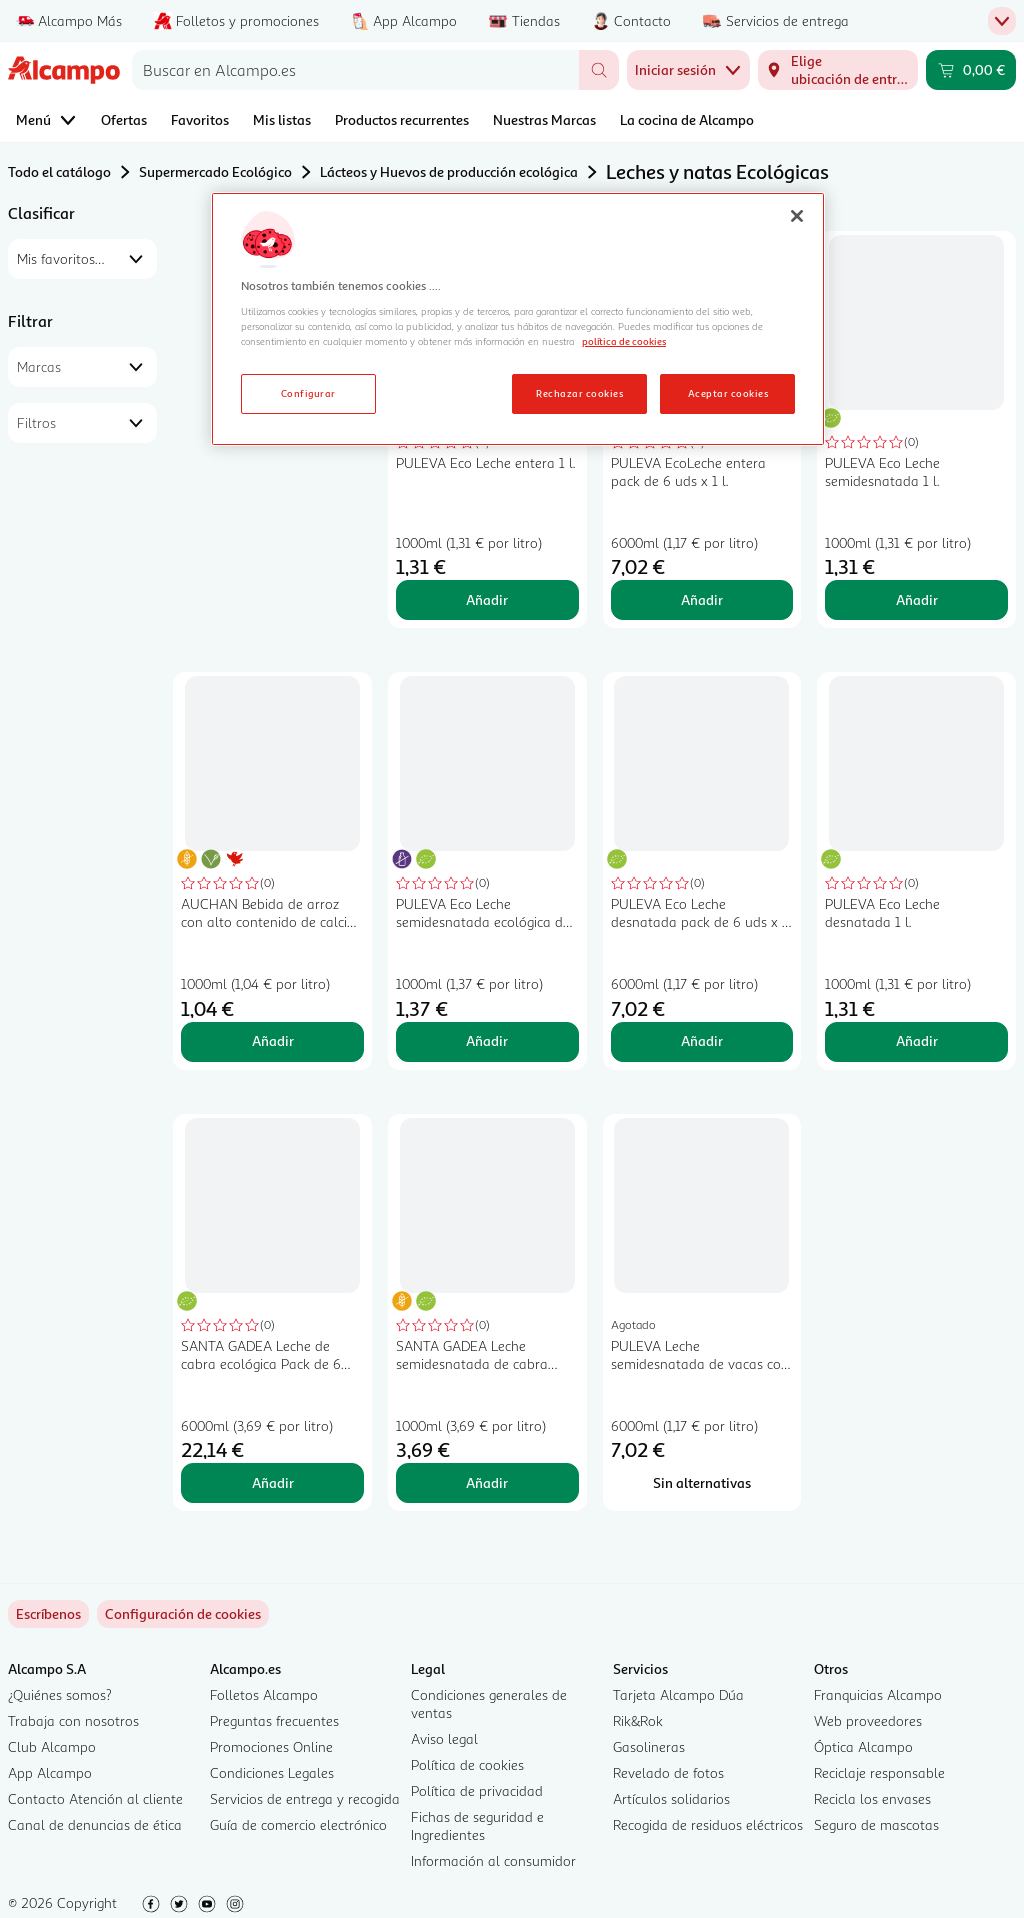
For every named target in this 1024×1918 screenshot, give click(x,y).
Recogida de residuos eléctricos (708, 1824)
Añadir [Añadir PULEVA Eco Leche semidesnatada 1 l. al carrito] (917, 599)
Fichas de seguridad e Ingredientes (477, 1825)
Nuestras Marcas (544, 119)
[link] (183, 1614)
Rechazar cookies (579, 393)
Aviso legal (444, 1738)
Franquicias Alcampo (878, 1694)
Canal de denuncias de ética (95, 1824)
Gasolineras (649, 1746)
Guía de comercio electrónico (298, 1824)
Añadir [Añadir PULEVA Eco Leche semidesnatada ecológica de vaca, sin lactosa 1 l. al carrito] (487, 1040)
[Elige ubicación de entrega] (838, 70)
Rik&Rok (638, 1720)
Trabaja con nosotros (73, 1720)
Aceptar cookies (728, 393)
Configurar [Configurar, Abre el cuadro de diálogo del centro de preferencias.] (308, 393)
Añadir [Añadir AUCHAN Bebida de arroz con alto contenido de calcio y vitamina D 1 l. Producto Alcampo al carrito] (273, 1040)
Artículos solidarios (671, 1798)
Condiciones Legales (272, 1772)
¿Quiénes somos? (60, 1694)
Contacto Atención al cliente (95, 1798)
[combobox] (355, 70)
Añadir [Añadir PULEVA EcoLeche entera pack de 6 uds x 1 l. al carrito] (702, 599)
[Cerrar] (797, 216)
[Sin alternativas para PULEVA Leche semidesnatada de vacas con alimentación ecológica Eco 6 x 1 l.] (702, 1483)
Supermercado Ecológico (215, 171)
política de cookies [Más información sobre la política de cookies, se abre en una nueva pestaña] (624, 341)
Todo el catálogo (59, 171)
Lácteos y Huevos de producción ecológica (449, 171)
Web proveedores (868, 1720)
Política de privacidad (477, 1790)
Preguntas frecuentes (274, 1720)
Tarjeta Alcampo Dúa (678, 1694)
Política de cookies (467, 1764)
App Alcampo (50, 1772)
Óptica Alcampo (863, 1746)
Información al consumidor (493, 1860)
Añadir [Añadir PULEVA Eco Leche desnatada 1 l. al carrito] (917, 1040)
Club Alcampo (52, 1746)
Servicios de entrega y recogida (305, 1798)
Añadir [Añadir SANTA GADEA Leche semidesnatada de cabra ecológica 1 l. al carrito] (487, 1482)
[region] (518, 319)
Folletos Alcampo (264, 1694)
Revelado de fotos (668, 1772)
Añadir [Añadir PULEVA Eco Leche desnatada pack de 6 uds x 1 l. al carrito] (702, 1040)
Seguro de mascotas (876, 1824)
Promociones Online (271, 1746)
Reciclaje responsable (879, 1772)
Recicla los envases (872, 1798)
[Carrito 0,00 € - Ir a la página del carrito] (971, 70)
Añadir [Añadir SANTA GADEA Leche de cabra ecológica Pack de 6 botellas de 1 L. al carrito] (273, 1482)
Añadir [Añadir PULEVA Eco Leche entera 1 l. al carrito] (487, 599)
